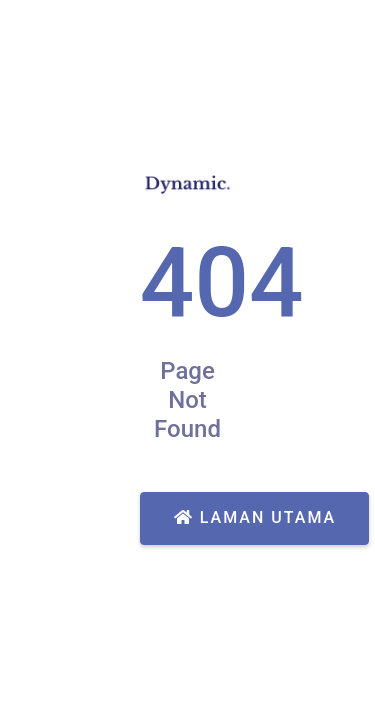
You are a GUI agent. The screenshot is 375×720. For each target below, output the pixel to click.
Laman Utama (255, 517)
